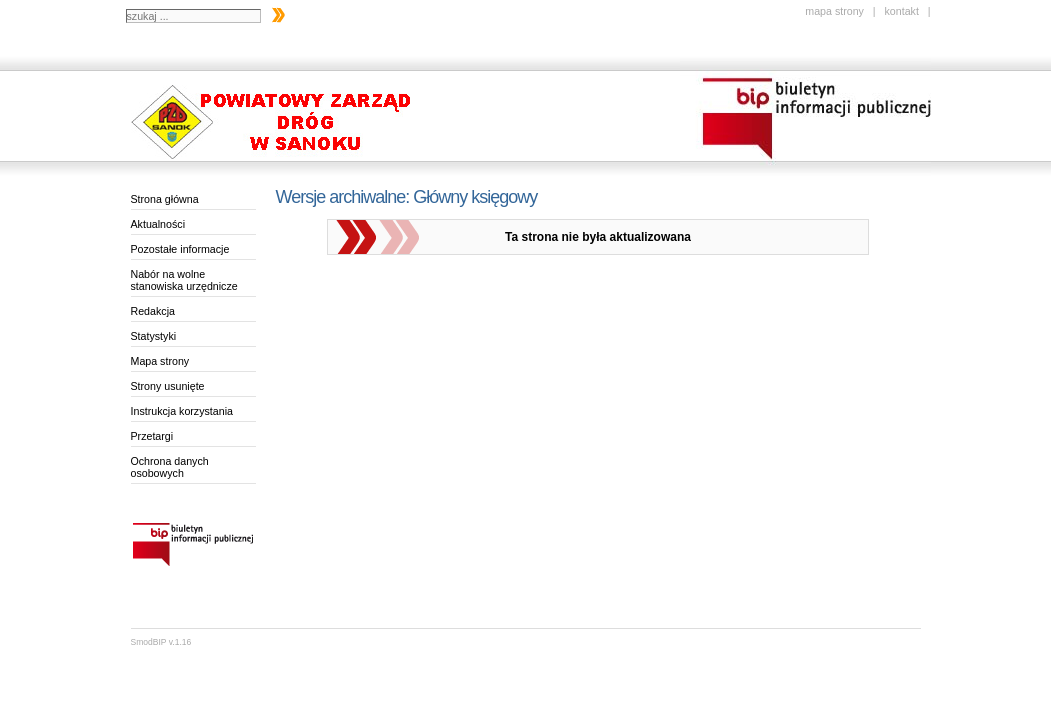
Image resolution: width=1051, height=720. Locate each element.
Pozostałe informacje (180, 249)
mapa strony (834, 11)
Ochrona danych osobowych (170, 467)
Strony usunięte (168, 386)
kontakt (901, 11)
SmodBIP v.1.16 (161, 642)
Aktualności (158, 224)
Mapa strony (160, 361)
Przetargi (152, 436)
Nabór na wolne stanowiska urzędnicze (184, 280)
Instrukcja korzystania (182, 411)
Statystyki (154, 336)
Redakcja (153, 311)
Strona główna (165, 199)
